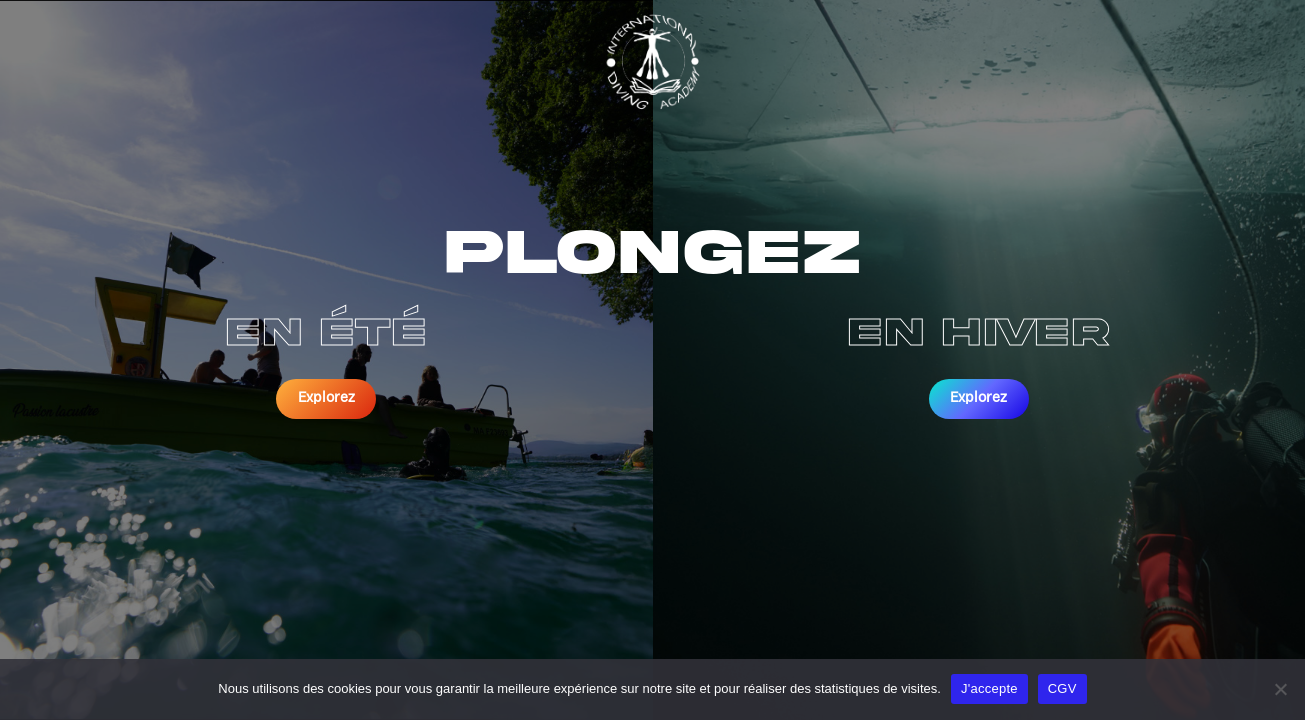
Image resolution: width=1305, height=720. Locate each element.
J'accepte (989, 688)
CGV (1062, 688)
